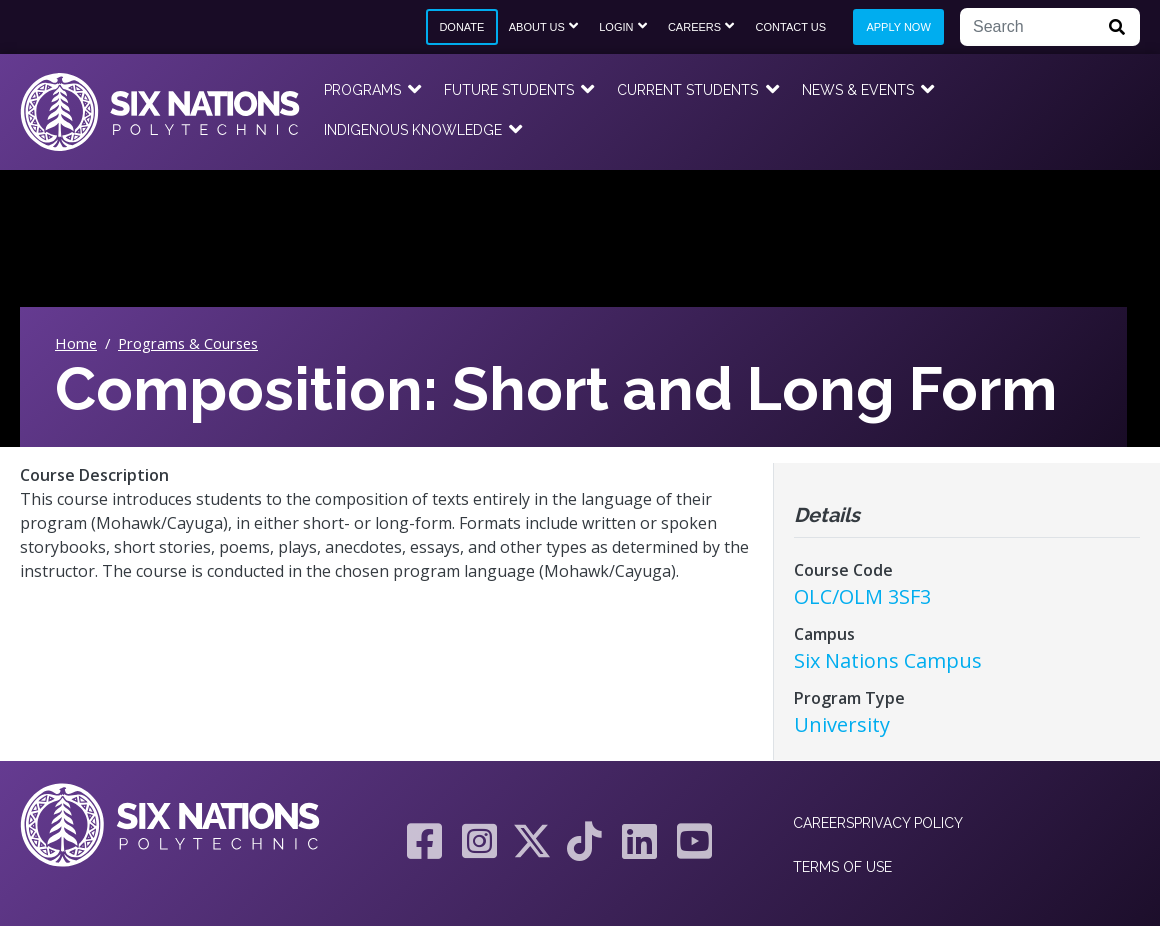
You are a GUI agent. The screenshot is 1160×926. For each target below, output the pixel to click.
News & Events (858, 90)
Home (76, 343)
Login (616, 27)
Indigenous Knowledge (413, 130)
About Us (537, 27)
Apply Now (898, 27)
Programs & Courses (188, 343)
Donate (461, 27)
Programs (362, 90)
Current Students (687, 90)
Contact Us (791, 27)
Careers (694, 27)
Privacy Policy (908, 823)
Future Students (509, 90)
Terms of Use (842, 867)
